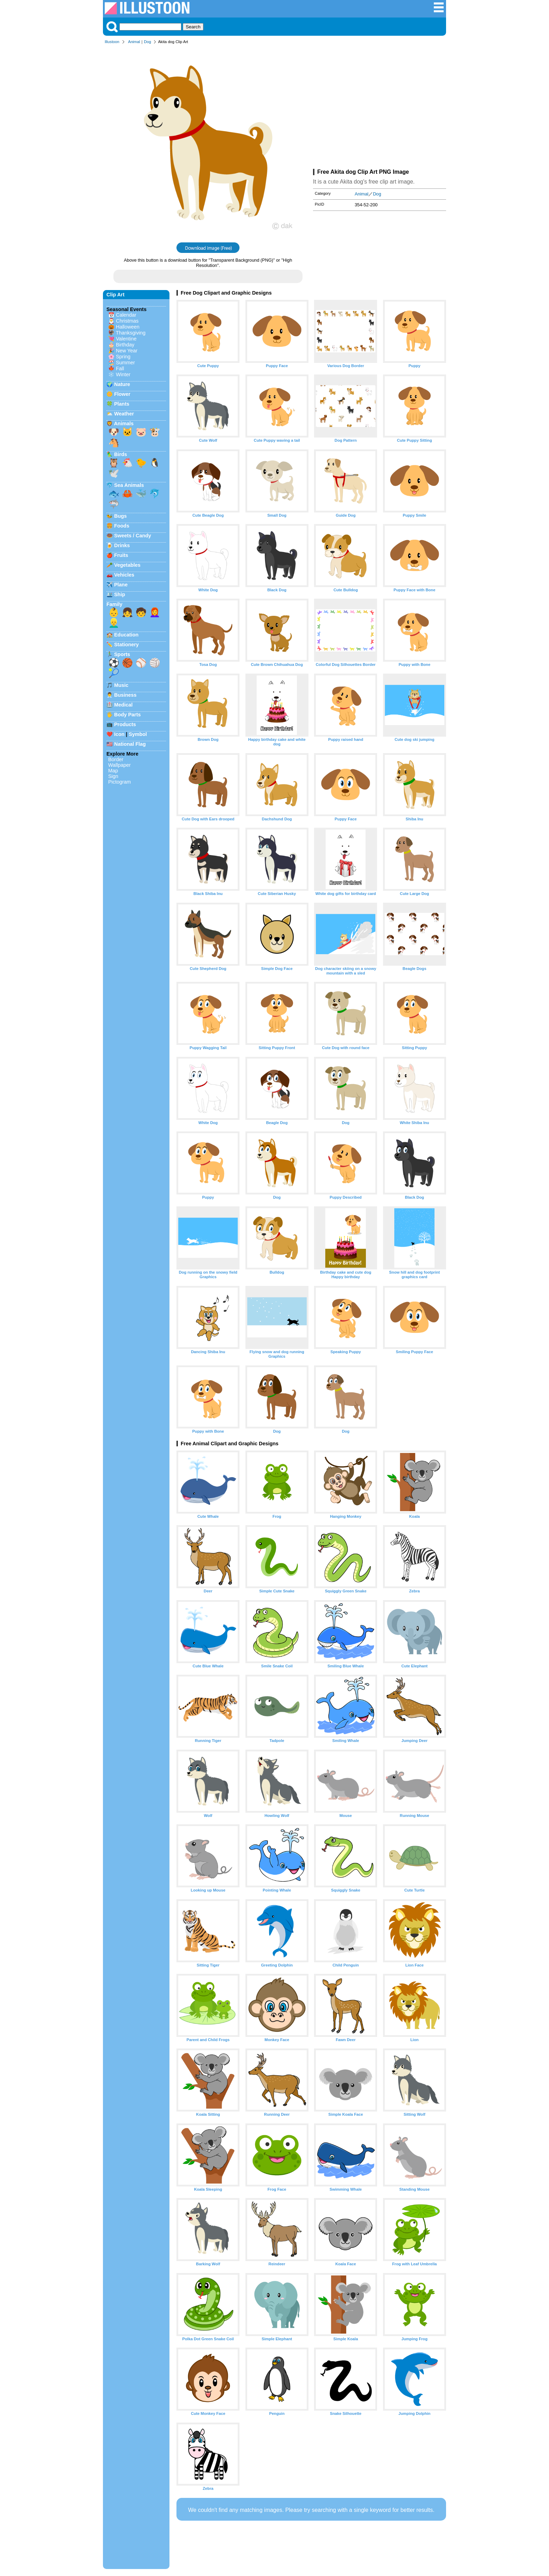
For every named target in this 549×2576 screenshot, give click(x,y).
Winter (123, 374)
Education (126, 635)
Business (125, 695)
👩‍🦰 (154, 612)
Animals (123, 423)
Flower (122, 394)
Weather (124, 413)
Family (114, 604)
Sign (113, 776)
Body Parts (127, 714)
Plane (120, 584)
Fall (120, 368)
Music (121, 685)
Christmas (127, 321)
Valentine (126, 339)
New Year (127, 350)
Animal (134, 42)
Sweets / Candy (132, 535)
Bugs (120, 516)
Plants (121, 404)
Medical (123, 705)
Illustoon (112, 42)
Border (115, 759)
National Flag (130, 744)
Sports (122, 654)
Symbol (138, 734)
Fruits (121, 555)
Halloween (127, 327)
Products (125, 724)
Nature (122, 384)
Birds (120, 454)
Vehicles (124, 575)
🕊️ (113, 473)
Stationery (126, 644)
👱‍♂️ (113, 623)
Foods (121, 526)
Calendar (126, 315)
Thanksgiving (131, 333)
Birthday (125, 344)
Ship (119, 594)
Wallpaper (119, 765)
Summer (125, 362)
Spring (123, 356)
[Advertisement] (379, 108)
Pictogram (119, 782)
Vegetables (127, 565)
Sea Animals (129, 485)
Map (113, 770)
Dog (147, 42)
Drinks (122, 545)
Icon (119, 734)
